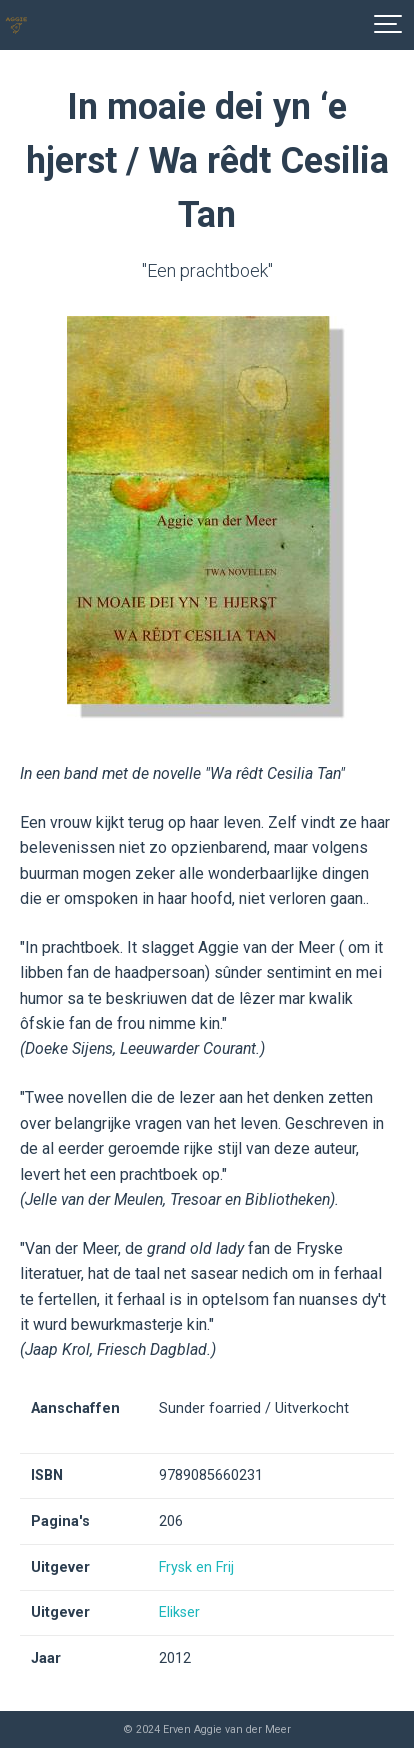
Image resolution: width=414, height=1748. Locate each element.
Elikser (179, 1612)
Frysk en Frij (196, 1567)
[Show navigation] (389, 25)
